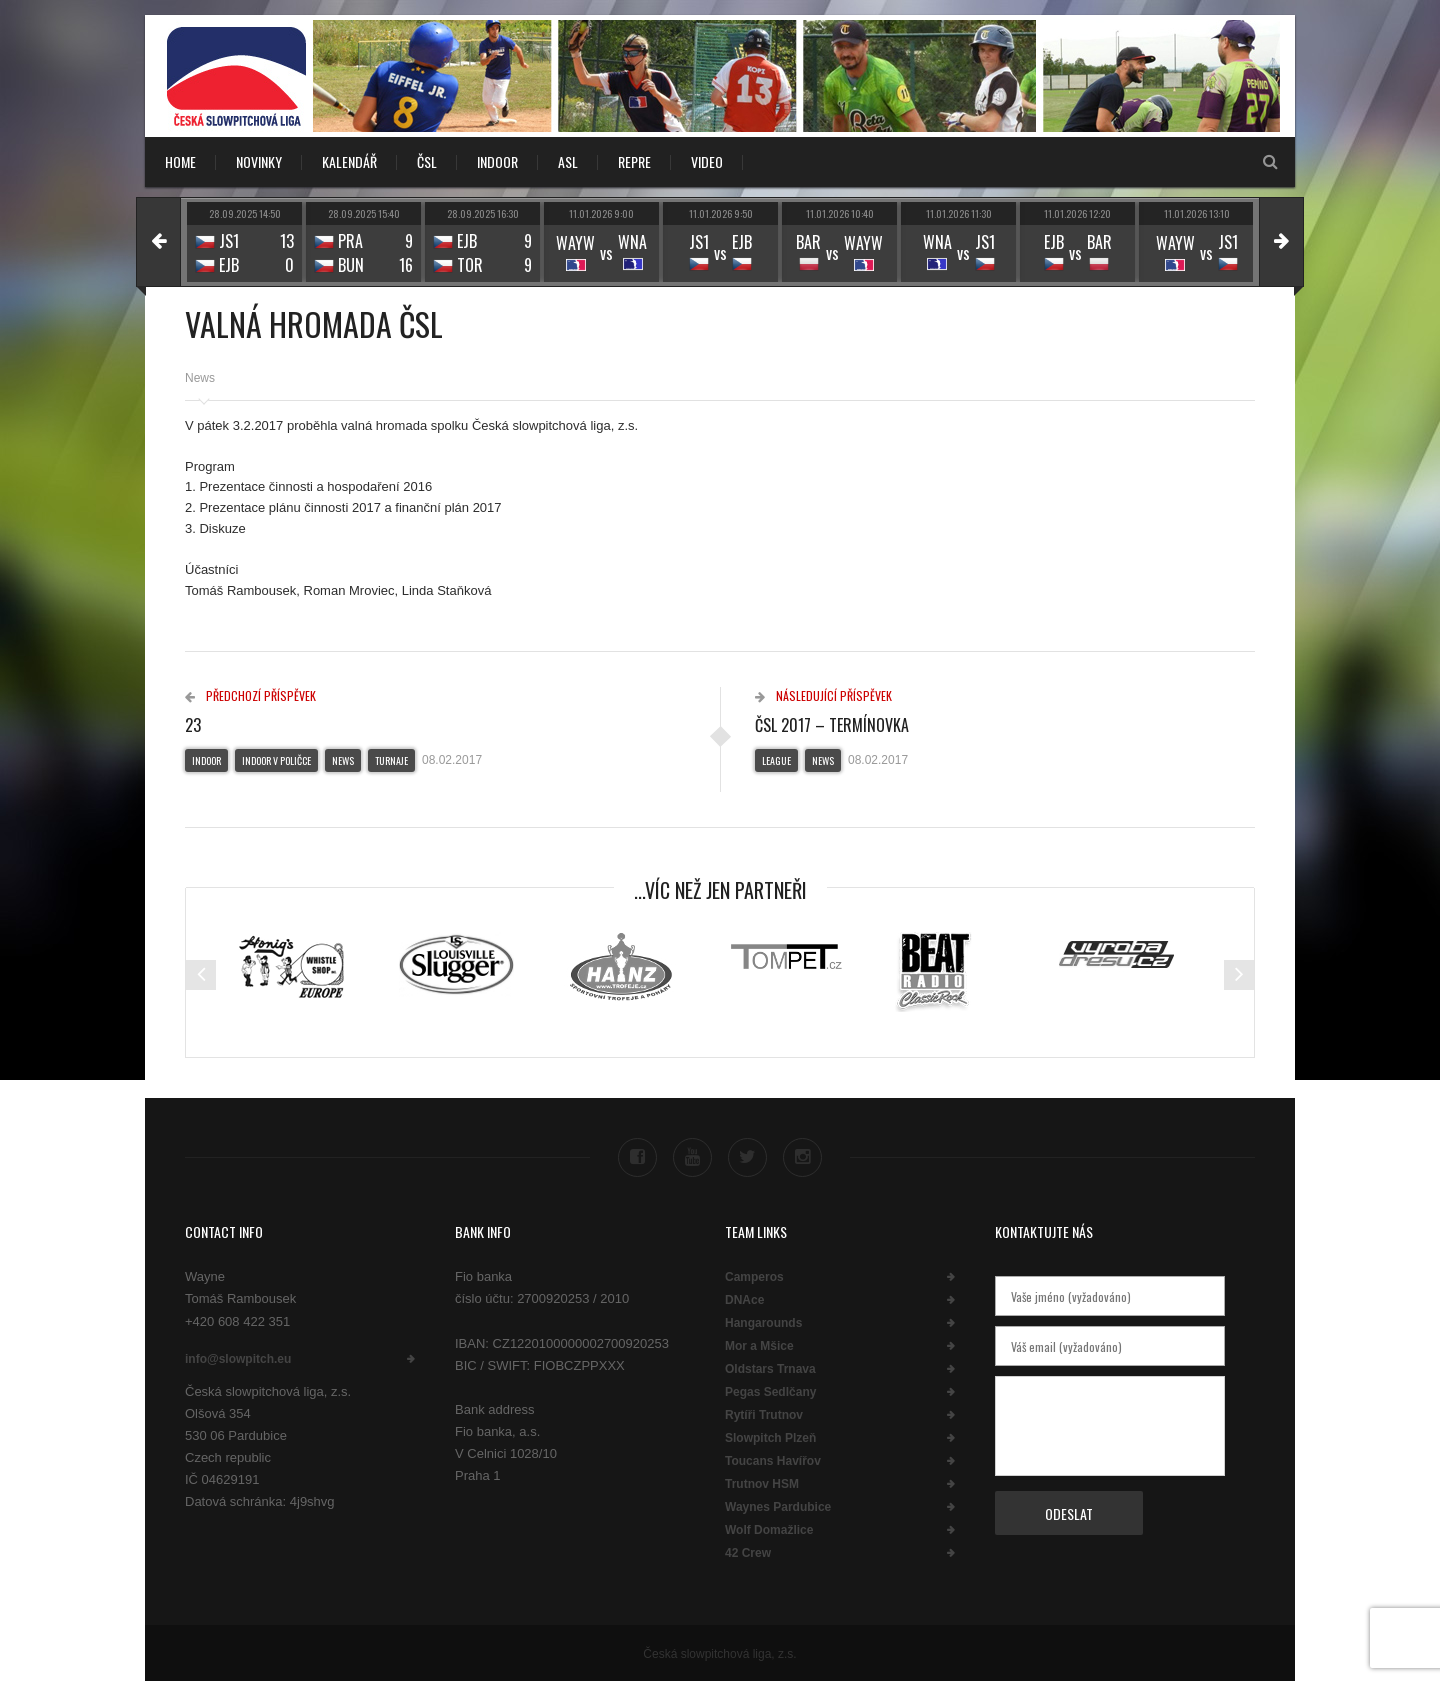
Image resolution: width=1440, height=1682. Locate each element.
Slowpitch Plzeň (770, 1438)
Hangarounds (763, 1323)
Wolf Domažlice (769, 1530)
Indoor (206, 760)
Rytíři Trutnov (764, 1415)
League (776, 760)
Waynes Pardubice (778, 1507)
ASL (568, 161)
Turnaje (391, 760)
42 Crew (748, 1553)
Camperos (754, 1277)
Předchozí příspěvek (250, 695)
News (200, 378)
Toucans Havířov (773, 1461)
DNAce (744, 1300)
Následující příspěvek (823, 695)
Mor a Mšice (759, 1346)
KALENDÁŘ (349, 161)
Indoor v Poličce (276, 760)
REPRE (634, 161)
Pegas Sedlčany (770, 1392)
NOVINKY (259, 161)
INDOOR (497, 161)
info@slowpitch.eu (238, 1359)
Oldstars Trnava (770, 1369)
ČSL (427, 161)
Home (180, 161)
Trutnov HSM (762, 1484)
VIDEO (707, 161)
